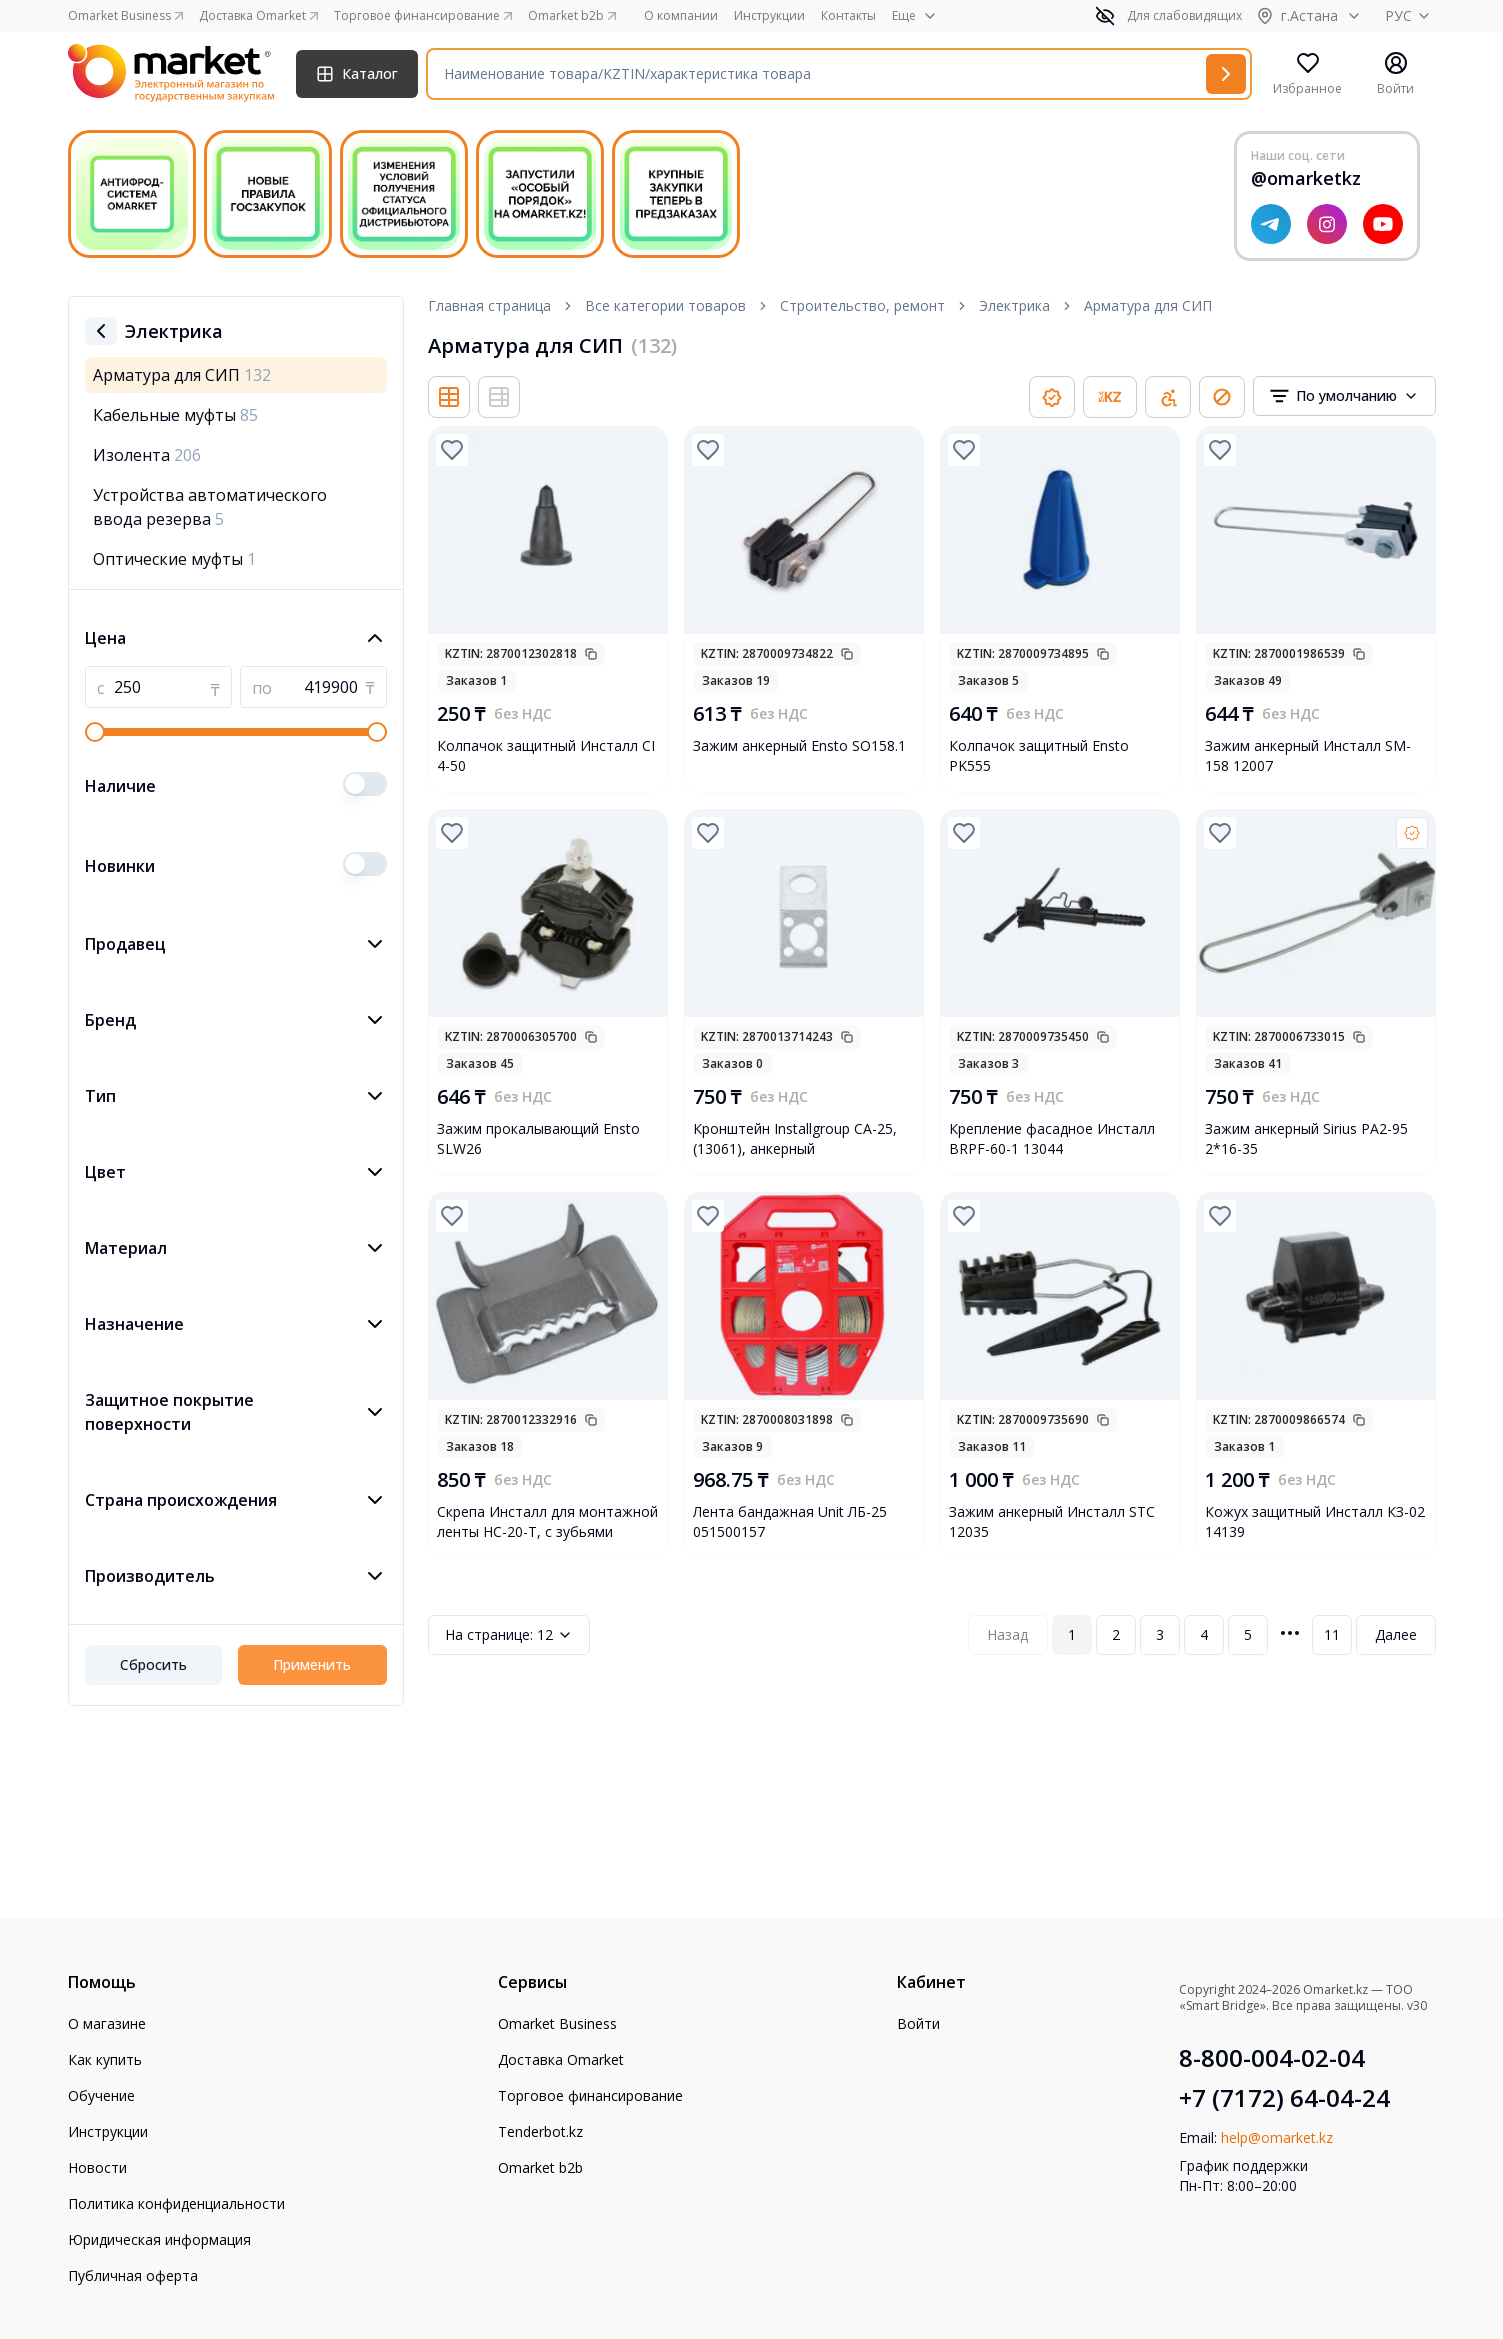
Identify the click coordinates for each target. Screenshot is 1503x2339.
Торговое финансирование (590, 2095)
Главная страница (489, 305)
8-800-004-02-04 (1272, 2058)
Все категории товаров (665, 305)
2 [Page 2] (1116, 1634)
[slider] (95, 732)
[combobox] (1344, 396)
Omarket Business (557, 2023)
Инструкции (769, 16)
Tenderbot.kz (540, 2131)
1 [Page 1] (1072, 1634)
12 (509, 1635)
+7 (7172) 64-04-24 (1284, 2098)
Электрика (1014, 305)
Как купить (105, 2059)
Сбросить (153, 1664)
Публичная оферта (133, 2275)
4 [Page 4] (1204, 1634)
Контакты (848, 16)
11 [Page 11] (1332, 1634)
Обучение (101, 2095)
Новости (97, 2167)
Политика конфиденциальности (176, 2203)
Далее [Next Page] (1396, 1634)
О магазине (107, 2023)
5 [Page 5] (1248, 1634)
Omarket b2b (540, 2167)
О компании (681, 16)
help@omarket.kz (1277, 2137)
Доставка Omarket (561, 2059)
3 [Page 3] (1160, 1634)
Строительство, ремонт (862, 305)
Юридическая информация (159, 2239)
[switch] (365, 784)
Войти (918, 2023)
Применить (312, 1664)
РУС (1410, 15)
